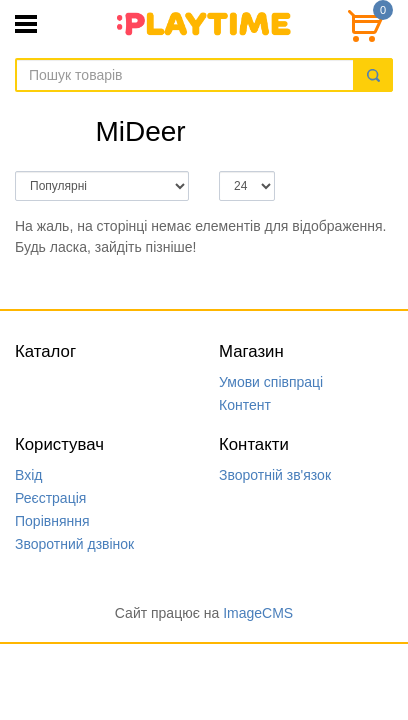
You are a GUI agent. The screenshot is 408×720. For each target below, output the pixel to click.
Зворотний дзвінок (74, 544)
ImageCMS (258, 613)
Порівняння (52, 521)
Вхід (28, 475)
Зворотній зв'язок (275, 475)
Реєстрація (50, 498)
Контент (245, 405)
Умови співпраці (271, 382)
